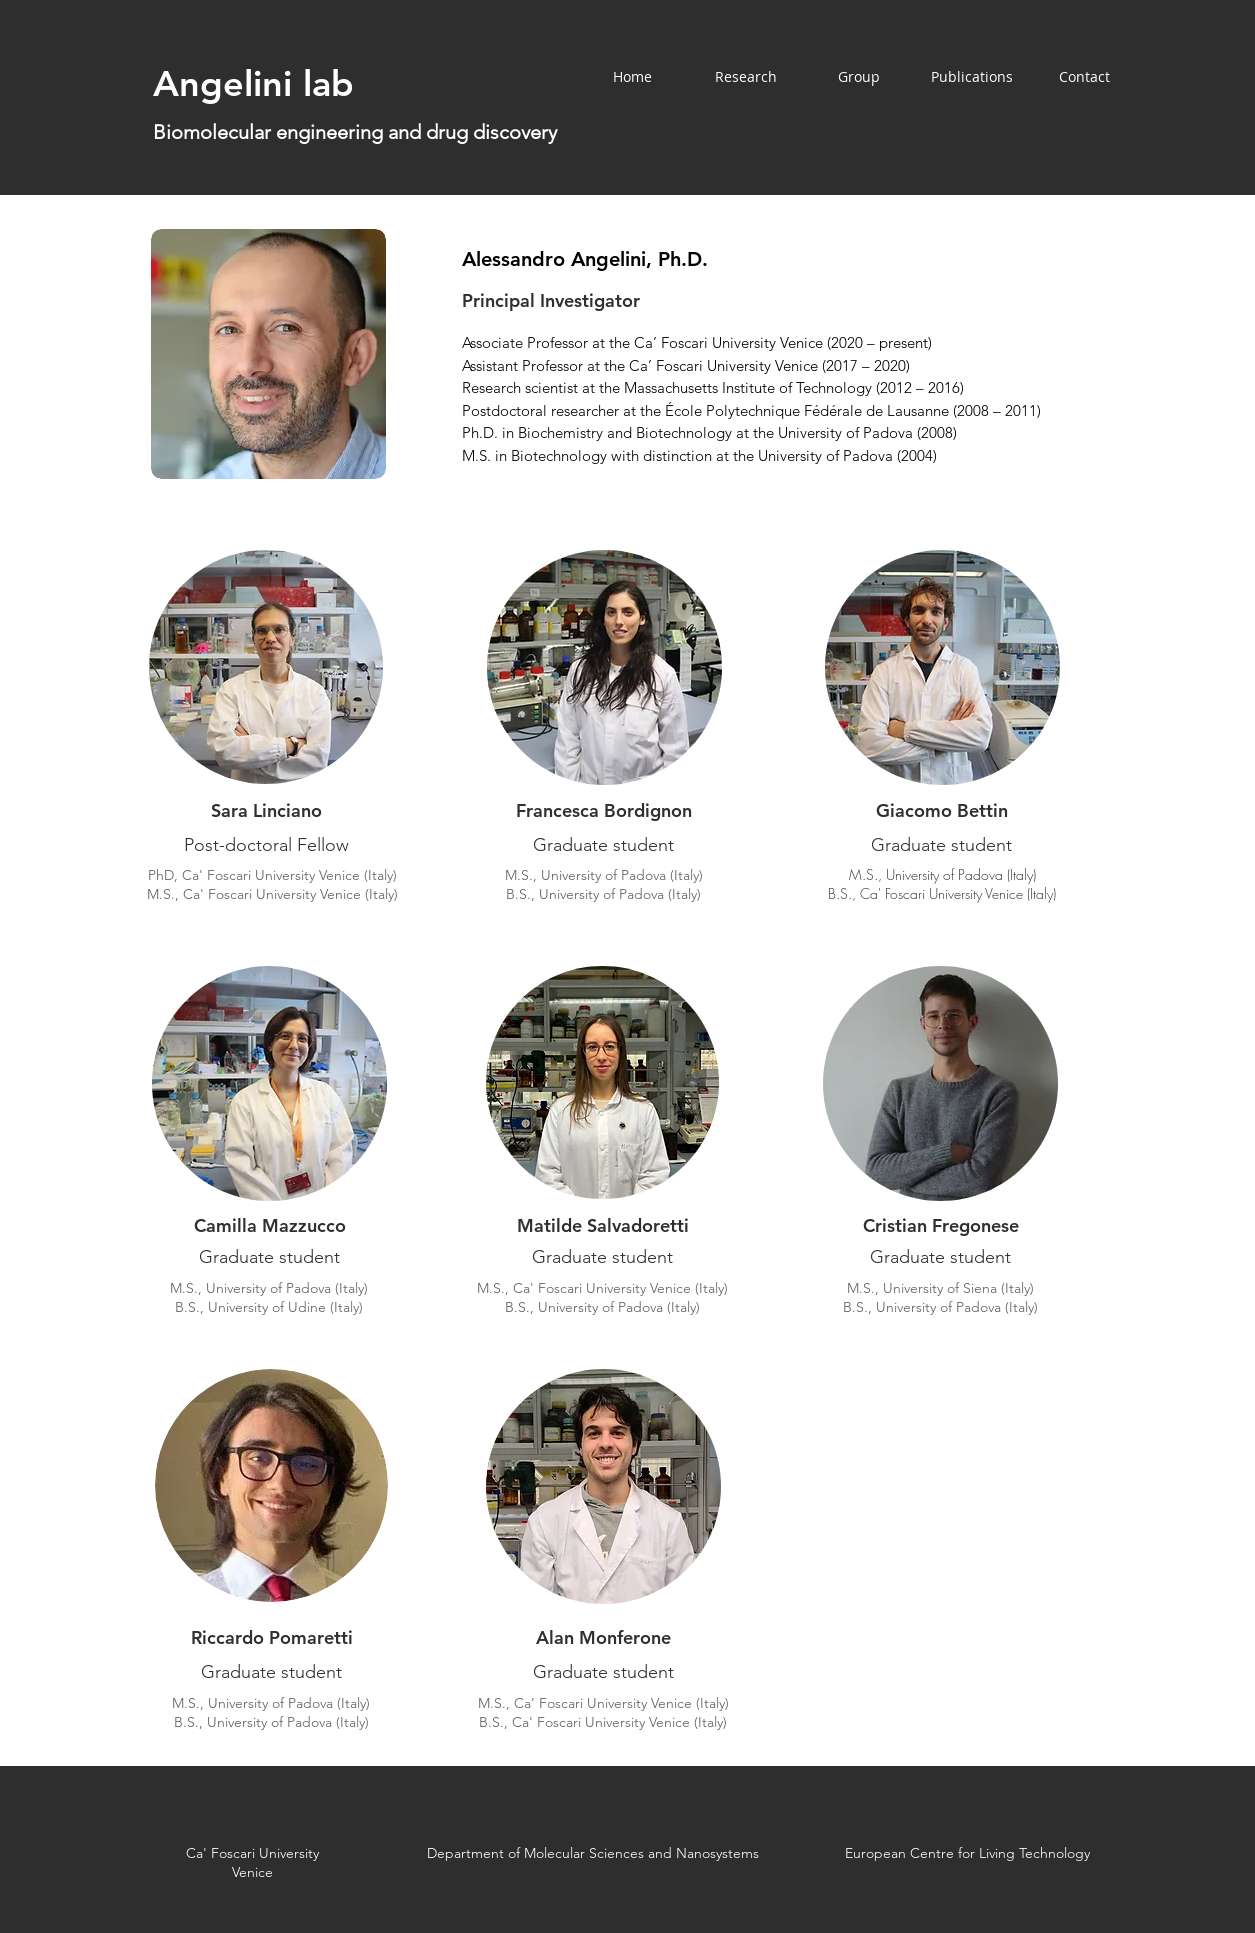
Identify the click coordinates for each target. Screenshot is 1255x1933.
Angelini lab (253, 83)
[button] (859, 77)
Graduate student (269, 1257)
